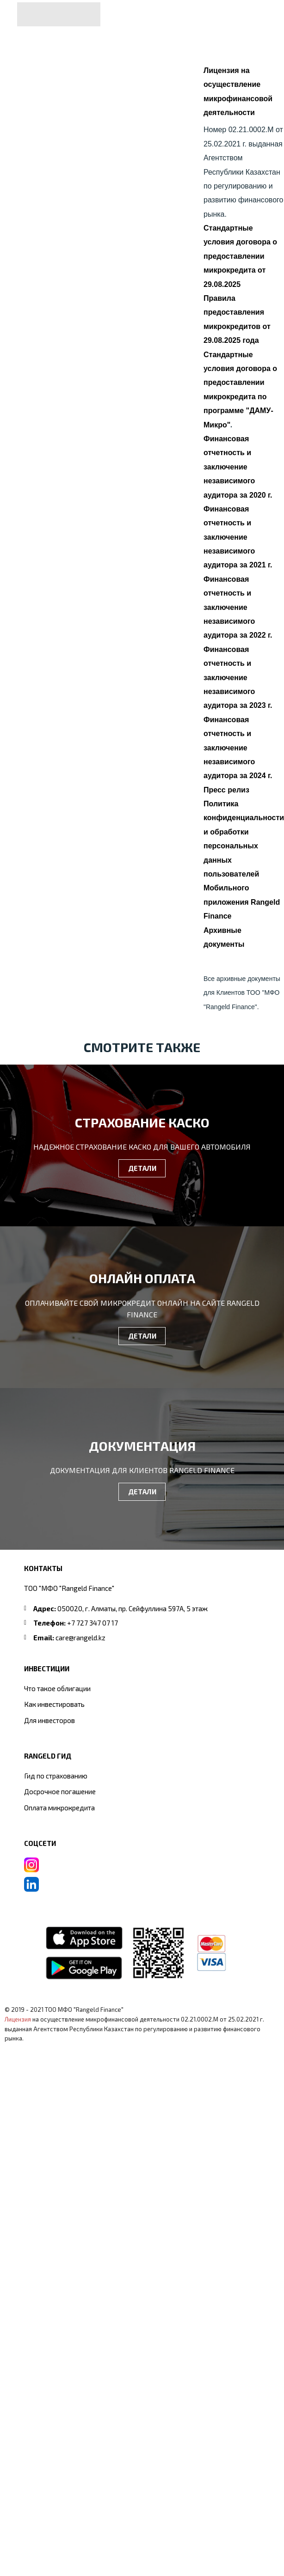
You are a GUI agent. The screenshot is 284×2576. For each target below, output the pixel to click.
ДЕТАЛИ (142, 1168)
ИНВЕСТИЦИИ (46, 1668)
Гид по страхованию (55, 1776)
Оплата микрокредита (59, 1807)
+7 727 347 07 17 (92, 1623)
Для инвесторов (49, 1720)
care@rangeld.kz (80, 1637)
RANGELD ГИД (47, 1756)
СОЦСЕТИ (40, 1843)
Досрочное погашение (60, 1791)
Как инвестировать (54, 1704)
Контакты (43, 1568)
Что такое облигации (57, 1688)
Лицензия (18, 2019)
